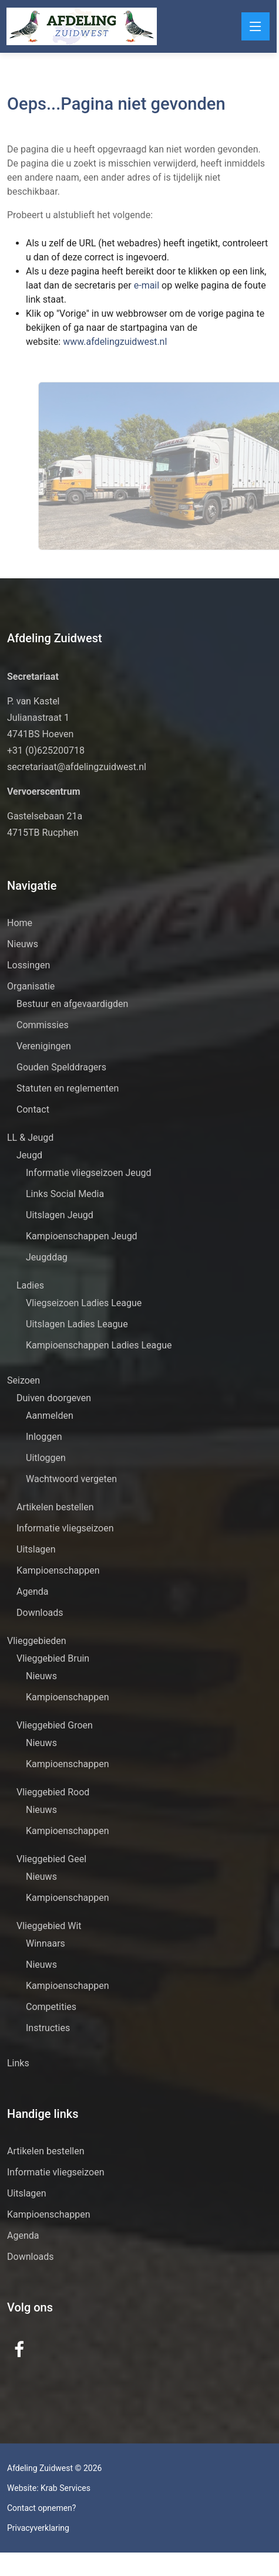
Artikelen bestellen (55, 1507)
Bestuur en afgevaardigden (72, 1003)
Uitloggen (46, 1457)
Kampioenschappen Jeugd (81, 1236)
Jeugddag (47, 1257)
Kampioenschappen (58, 1570)
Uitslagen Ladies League (77, 1324)
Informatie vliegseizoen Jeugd (89, 1172)
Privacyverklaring (38, 2528)
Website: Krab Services (48, 2488)
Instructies (48, 2027)
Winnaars (45, 1943)
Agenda (32, 1591)
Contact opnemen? (41, 2508)
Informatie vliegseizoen (65, 1528)
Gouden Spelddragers (61, 1067)
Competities (51, 2006)
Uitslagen (36, 1549)
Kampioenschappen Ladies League (99, 1345)
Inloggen (44, 1436)
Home (19, 922)
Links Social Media (65, 1193)
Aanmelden (49, 1415)
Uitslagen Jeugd (59, 1215)
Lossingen (28, 965)
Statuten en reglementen (67, 1088)
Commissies (42, 1025)
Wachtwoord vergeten (71, 1478)
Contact (32, 1109)
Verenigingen (43, 1046)
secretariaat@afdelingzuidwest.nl (76, 766)
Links (18, 2063)
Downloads (39, 1612)
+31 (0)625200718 (46, 750)
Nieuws (22, 944)
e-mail (120, 285)
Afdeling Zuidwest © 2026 (54, 2468)
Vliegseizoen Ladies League (84, 1303)
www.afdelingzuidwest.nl (87, 341)
